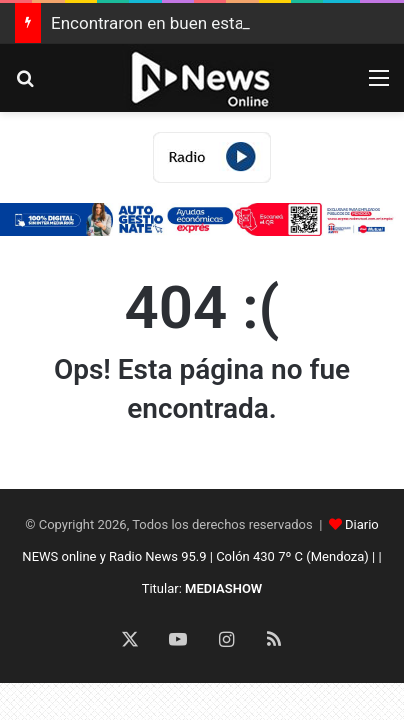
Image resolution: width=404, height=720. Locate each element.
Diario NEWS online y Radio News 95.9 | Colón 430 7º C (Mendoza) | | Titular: (201, 556)
